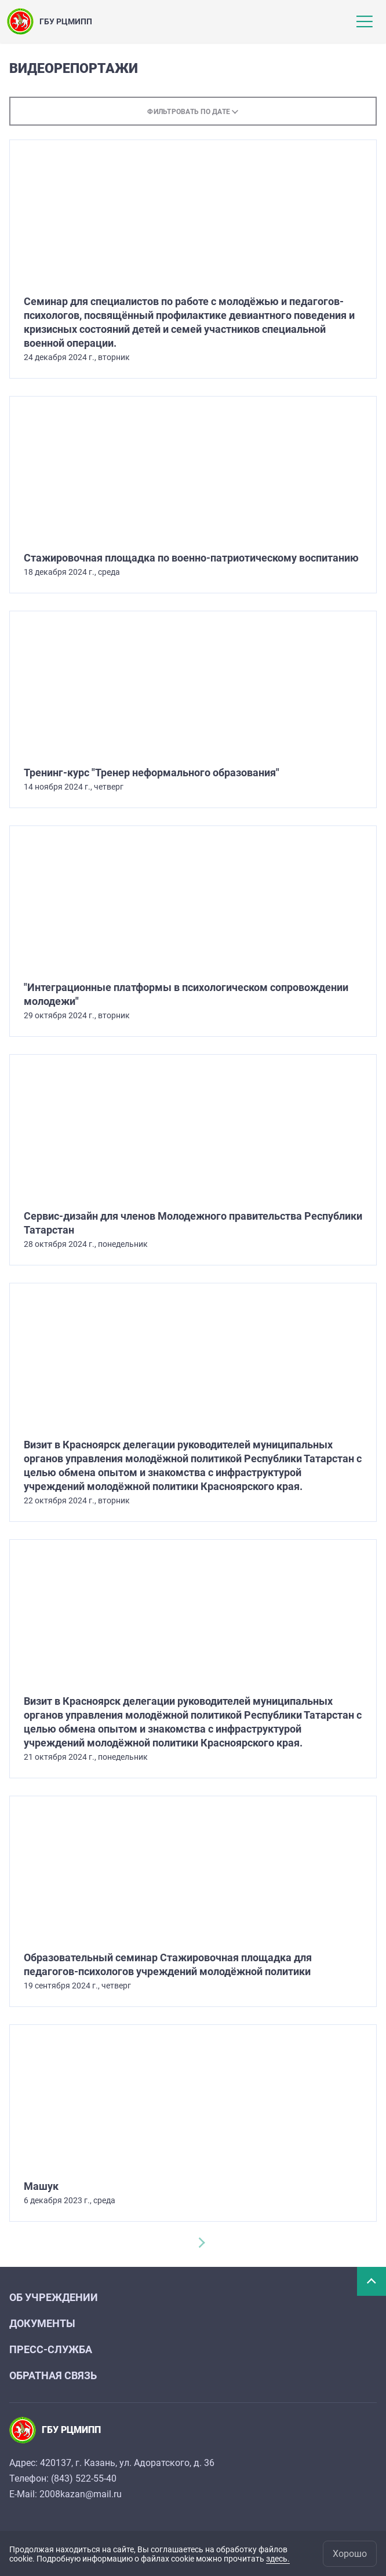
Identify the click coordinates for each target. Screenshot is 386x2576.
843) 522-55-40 (85, 2478)
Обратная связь (53, 2375)
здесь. (278, 2558)
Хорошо (350, 2553)
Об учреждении (53, 2297)
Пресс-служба (50, 2349)
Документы (42, 2323)
